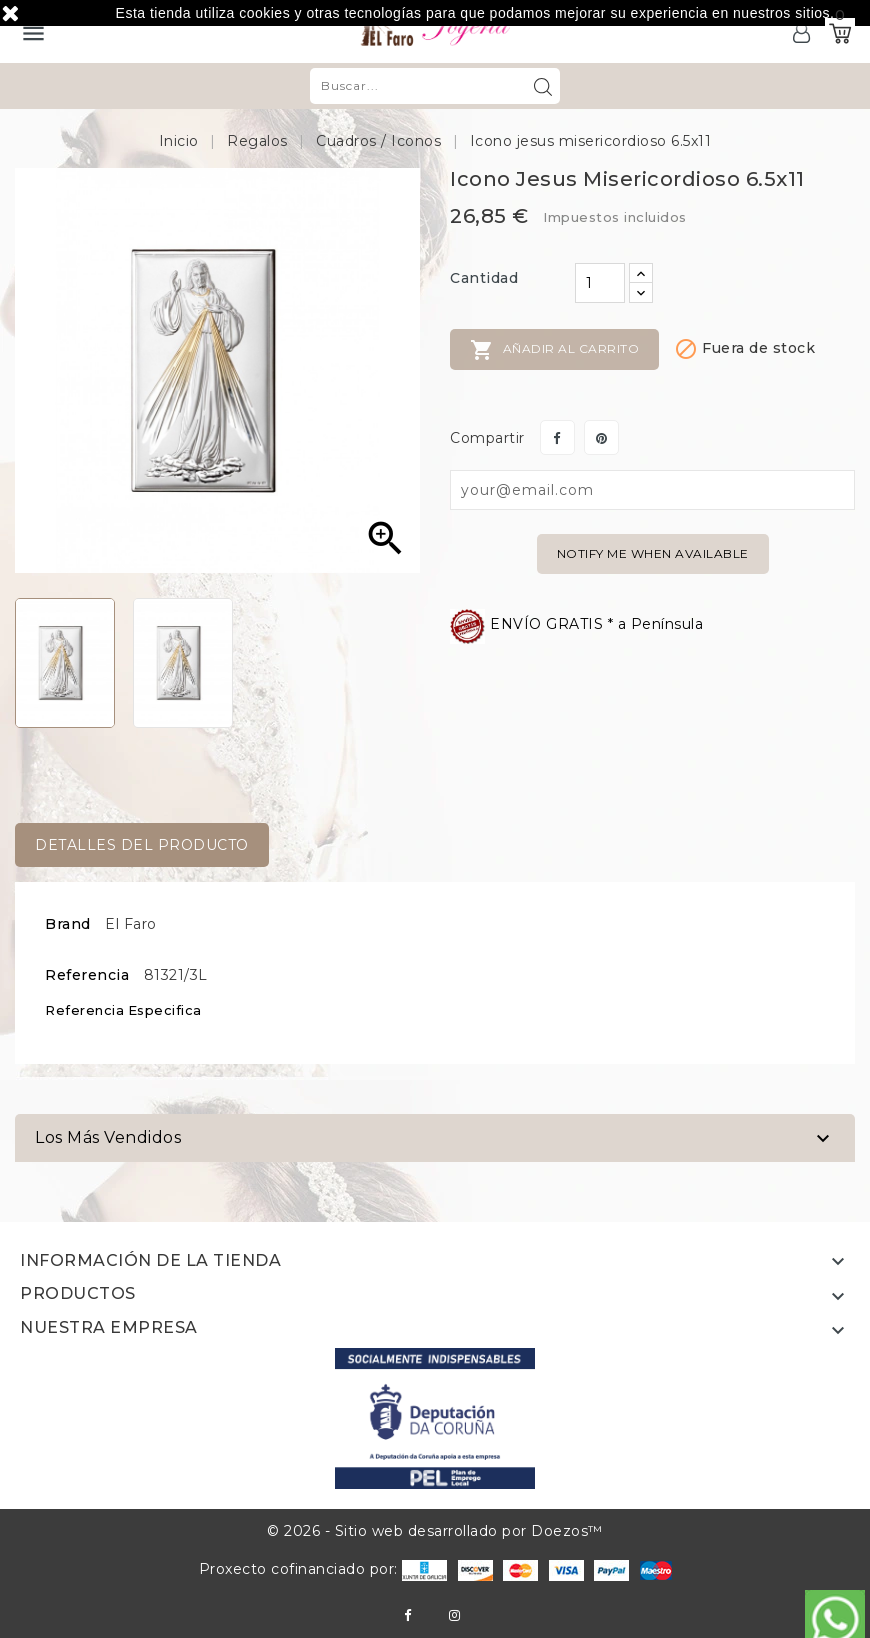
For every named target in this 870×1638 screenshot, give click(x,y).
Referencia (87, 975)
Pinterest (601, 437)
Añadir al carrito (554, 350)
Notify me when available (653, 553)
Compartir (557, 437)
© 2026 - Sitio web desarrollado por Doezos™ (435, 1531)
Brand (68, 924)
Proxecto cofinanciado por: (323, 1569)
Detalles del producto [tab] (142, 845)
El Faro (131, 924)
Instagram (454, 1615)
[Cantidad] (600, 283)
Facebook (407, 1615)
